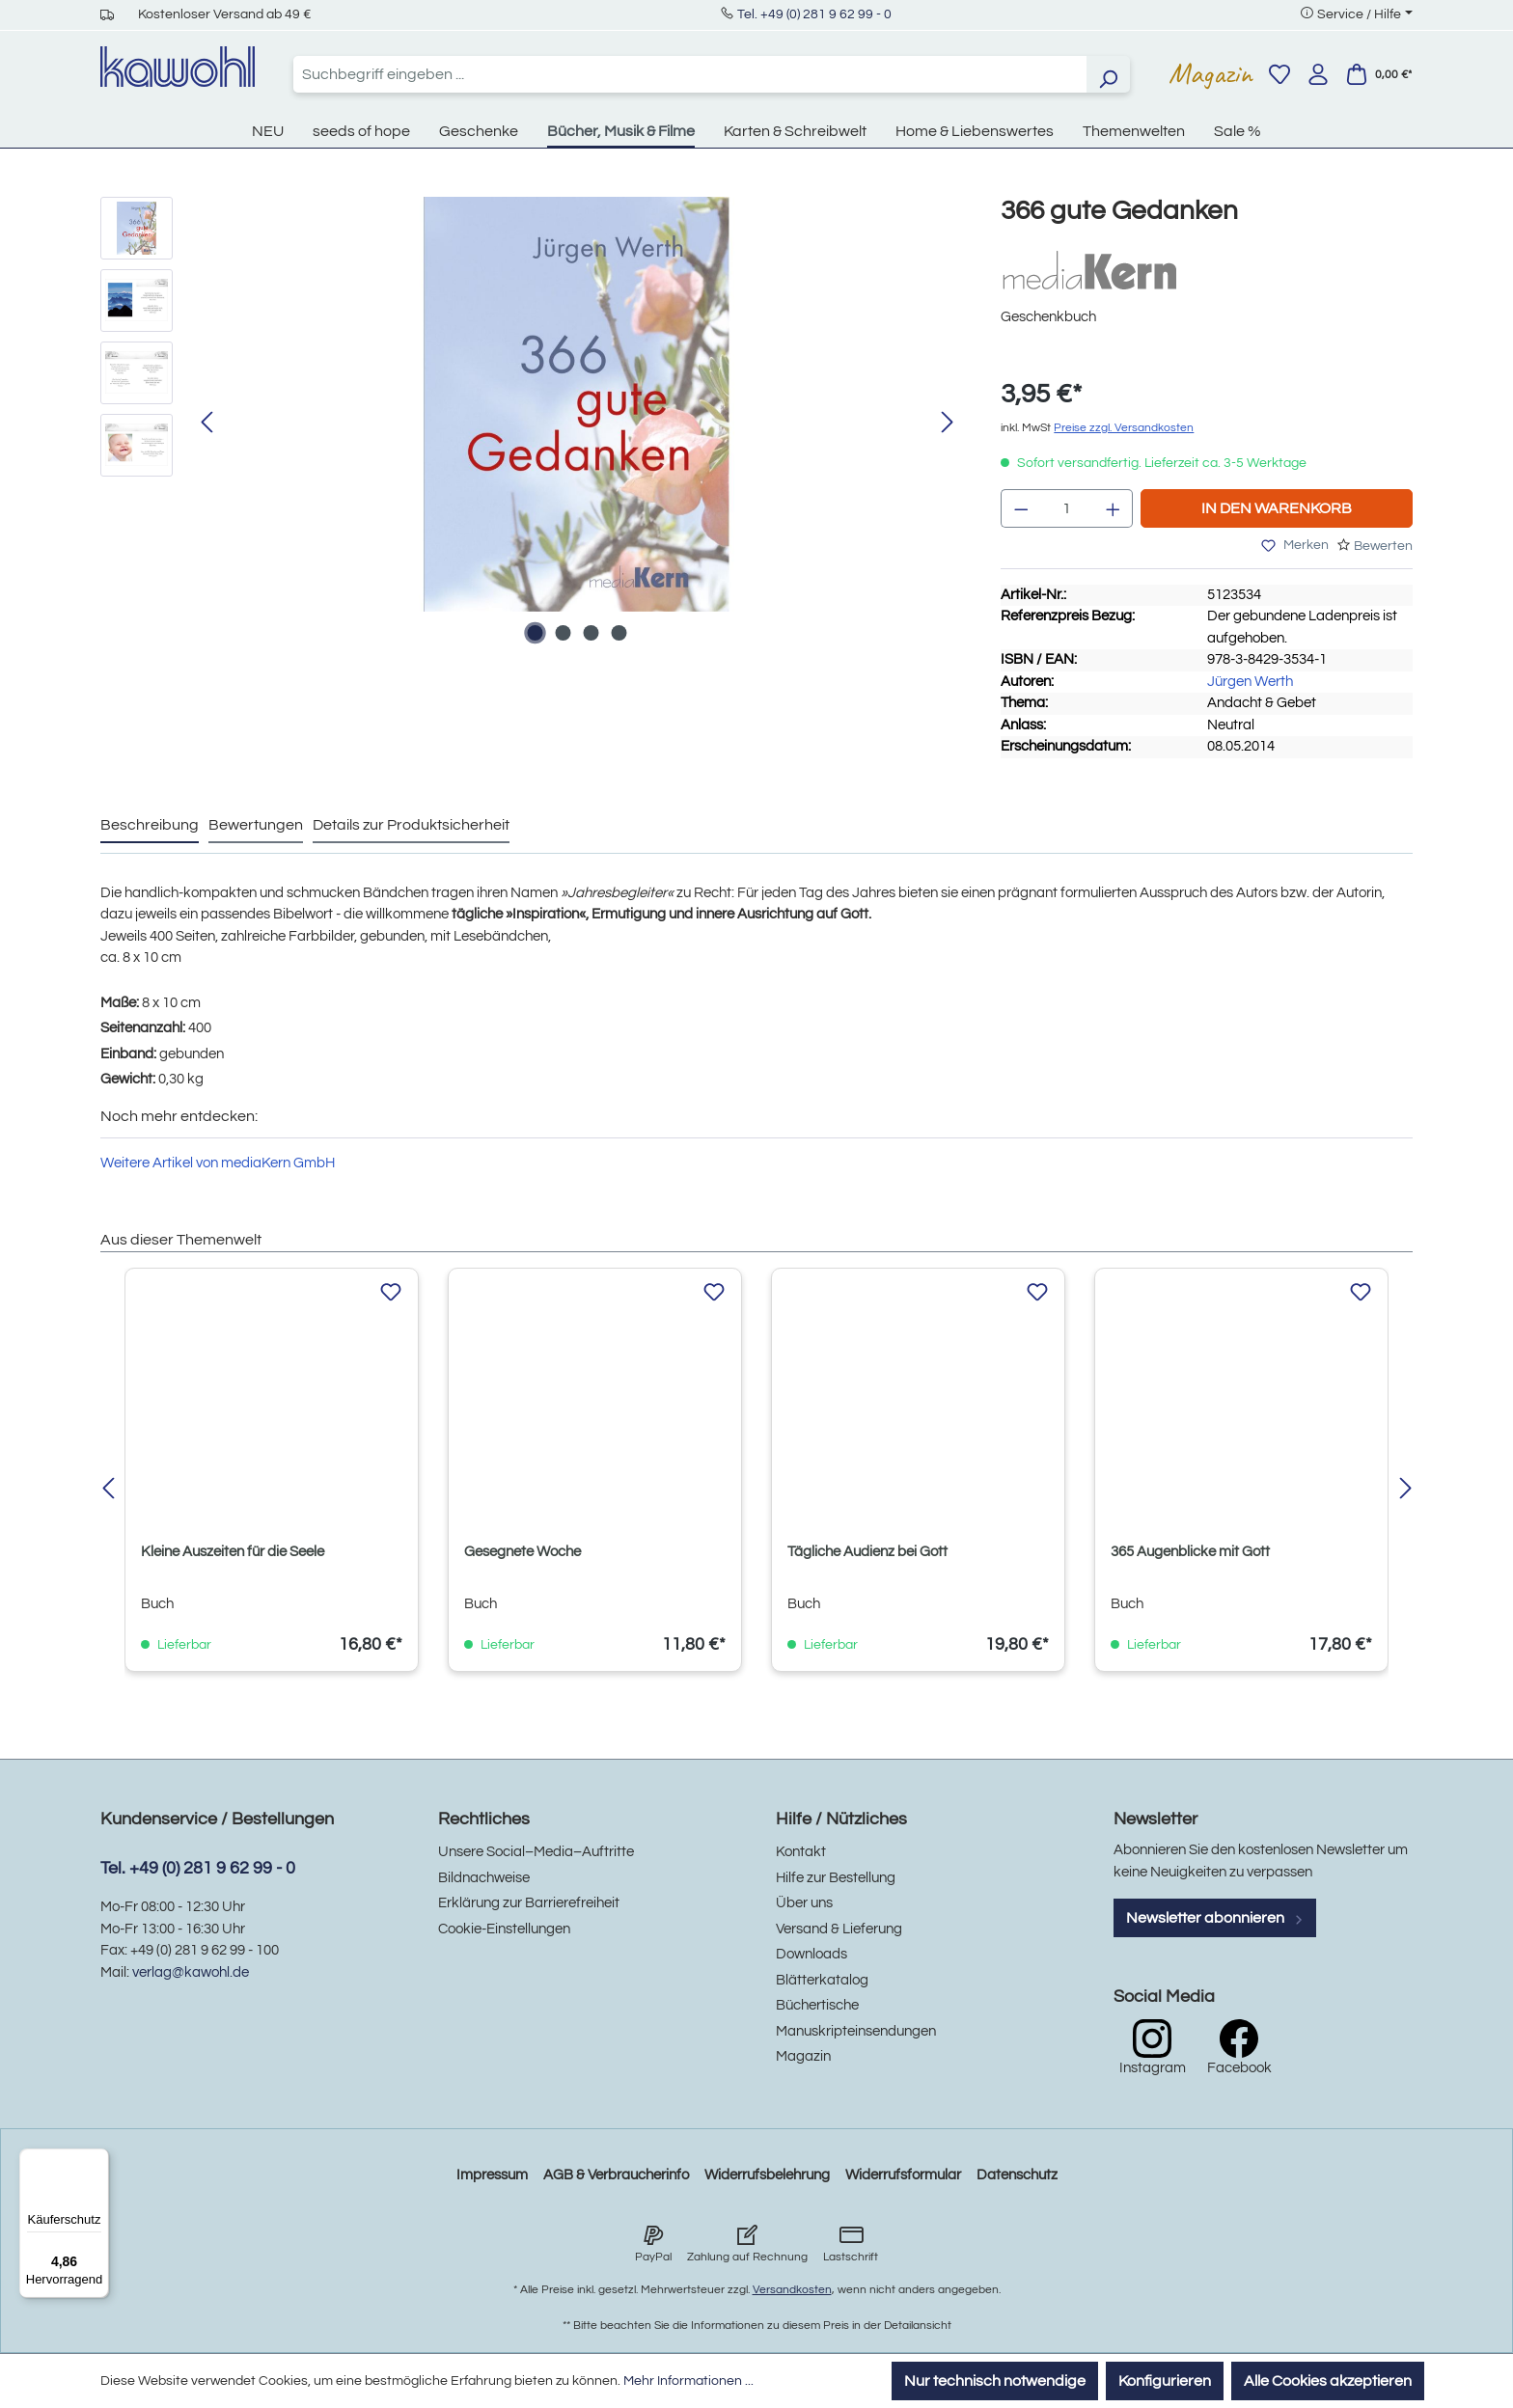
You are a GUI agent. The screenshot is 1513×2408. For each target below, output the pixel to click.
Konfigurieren (1164, 2381)
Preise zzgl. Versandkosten (1124, 428)
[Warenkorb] (1379, 74)
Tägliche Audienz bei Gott (867, 1552)
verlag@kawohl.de (190, 1972)
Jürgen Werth (1250, 681)
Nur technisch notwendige (995, 2381)
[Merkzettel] (1279, 74)
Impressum (492, 2175)
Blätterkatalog (822, 1980)
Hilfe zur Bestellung (835, 1878)
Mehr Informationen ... (688, 2381)
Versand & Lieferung (839, 1929)
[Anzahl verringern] (1021, 508)
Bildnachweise (484, 1878)
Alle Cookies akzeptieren (1328, 2381)
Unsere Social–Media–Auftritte (536, 1852)
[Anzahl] (1067, 508)
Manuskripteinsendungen (856, 2031)
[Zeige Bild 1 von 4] (534, 633)
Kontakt (801, 1852)
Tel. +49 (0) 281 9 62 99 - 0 (814, 14)
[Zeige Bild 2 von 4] (562, 633)
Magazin (1210, 73)
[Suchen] (1108, 74)
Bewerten (1383, 546)
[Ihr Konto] (1318, 74)
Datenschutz (1017, 2175)
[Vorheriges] (206, 423)
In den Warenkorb (1276, 508)
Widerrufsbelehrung (767, 2175)
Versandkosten (792, 2290)
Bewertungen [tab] (255, 825)
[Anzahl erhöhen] (1113, 508)
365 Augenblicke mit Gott (1190, 1552)
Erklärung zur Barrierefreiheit (528, 1903)
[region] (531, 423)
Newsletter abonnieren (1215, 1918)
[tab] (149, 825)
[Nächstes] (947, 423)
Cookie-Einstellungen (504, 1929)
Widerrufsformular (903, 2175)
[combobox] (690, 74)
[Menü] (97, 2160)
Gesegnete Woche (522, 1552)
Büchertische (817, 2005)
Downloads (811, 1954)
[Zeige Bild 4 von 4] (618, 633)
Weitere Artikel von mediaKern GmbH (217, 1163)
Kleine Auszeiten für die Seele (232, 1552)
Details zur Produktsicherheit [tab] (411, 825)
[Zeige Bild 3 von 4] (590, 633)
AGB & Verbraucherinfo (616, 2175)
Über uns (804, 1903)
